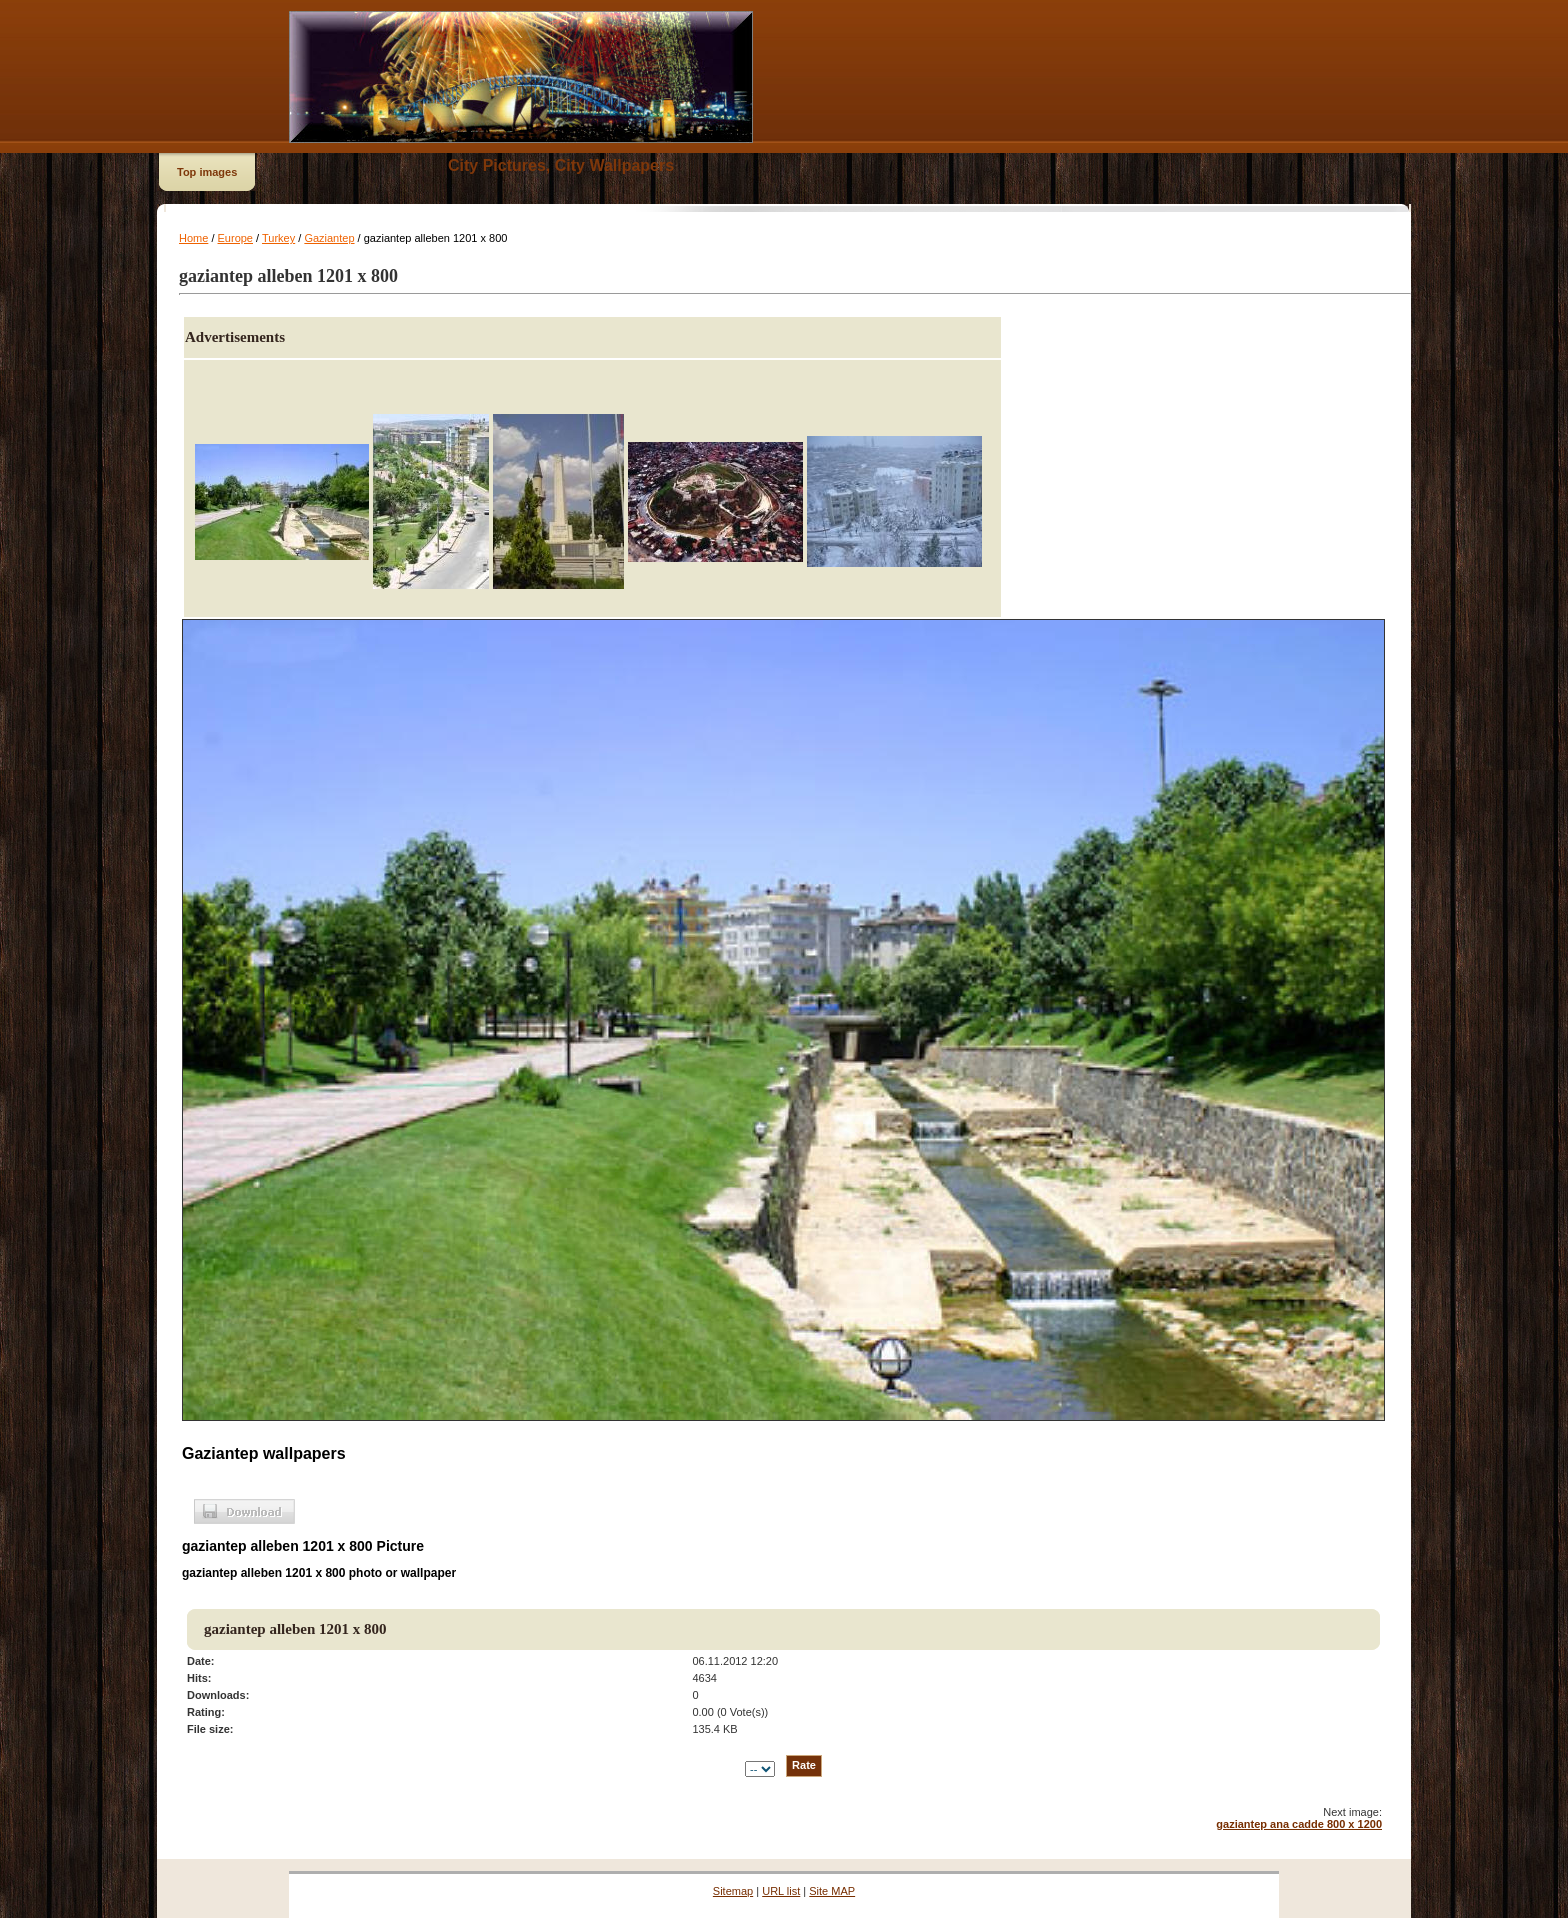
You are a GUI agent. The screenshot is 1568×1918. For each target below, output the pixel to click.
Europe (235, 238)
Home (193, 238)
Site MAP (832, 1891)
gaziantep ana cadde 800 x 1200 (1299, 1824)
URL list (781, 1891)
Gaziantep (329, 238)
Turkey (278, 238)
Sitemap (733, 1891)
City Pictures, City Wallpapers (561, 165)
